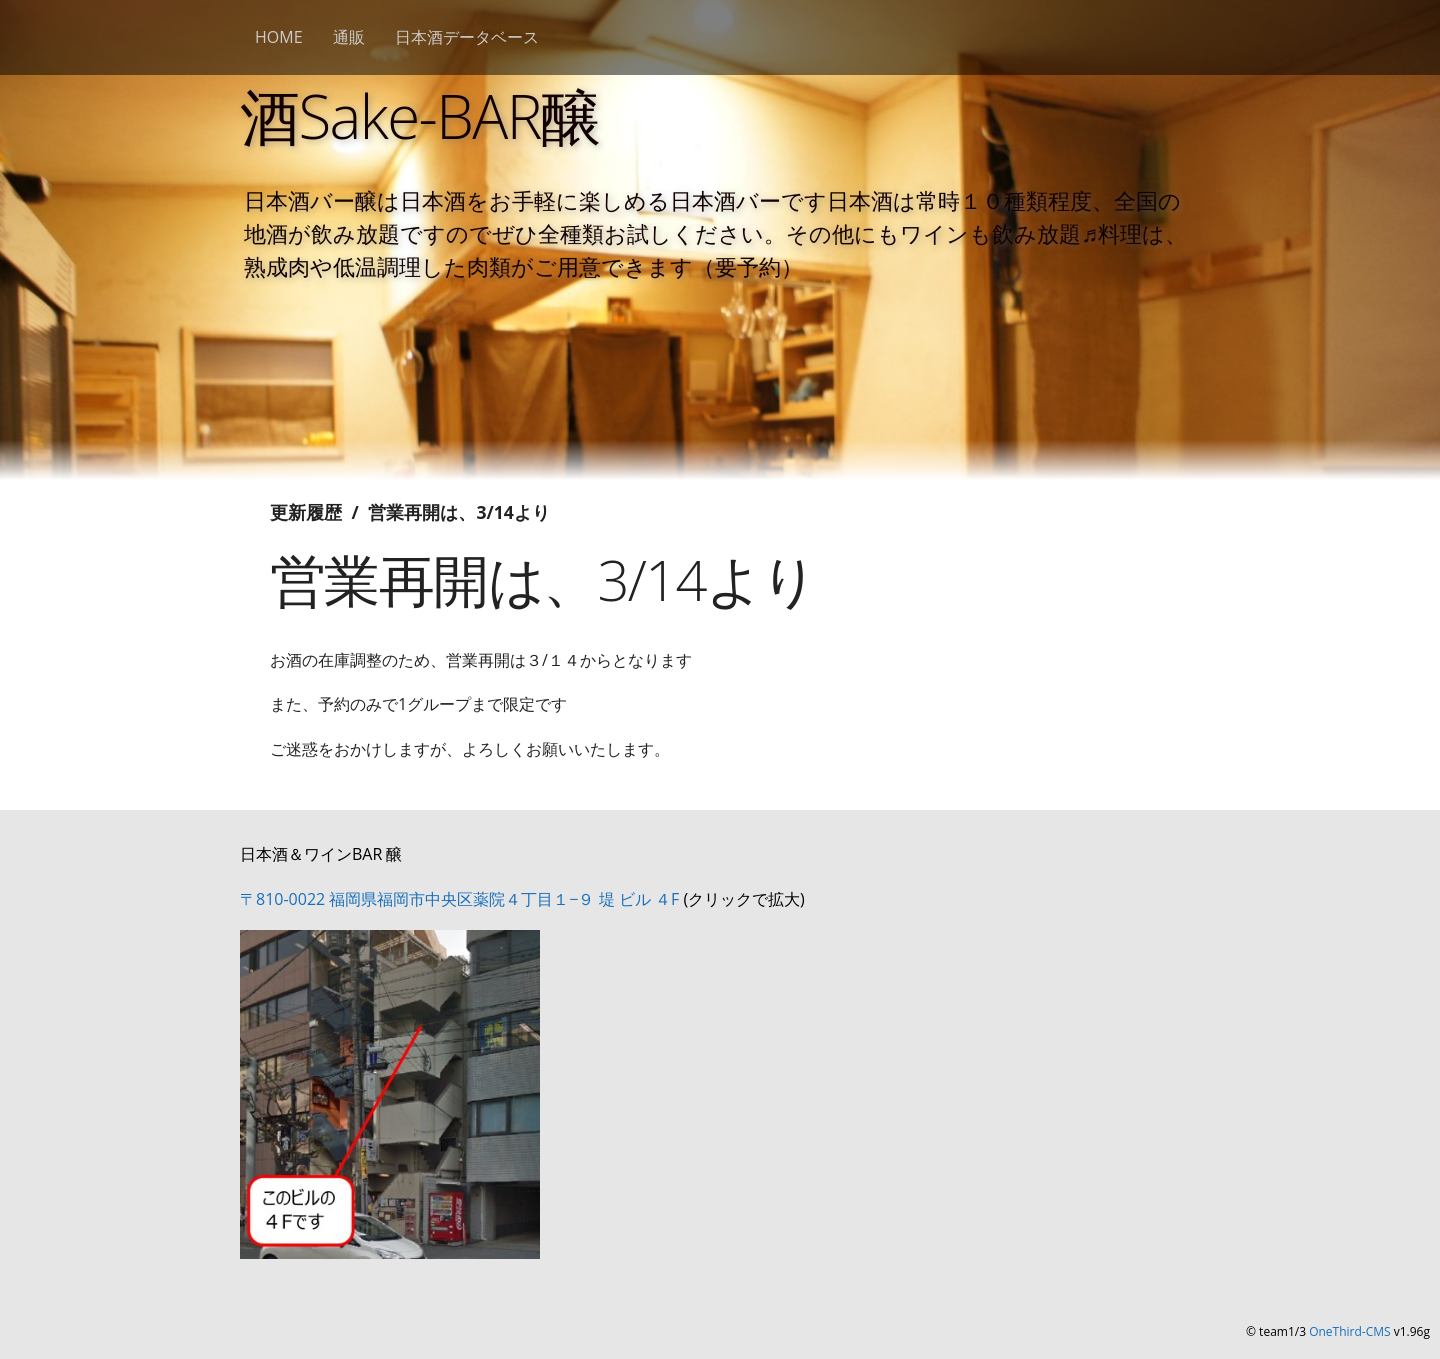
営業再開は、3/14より (458, 512)
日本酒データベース (467, 37)
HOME (279, 37)
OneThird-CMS (1349, 1331)
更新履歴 (306, 512)
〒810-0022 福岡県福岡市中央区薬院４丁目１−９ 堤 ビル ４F (459, 899)
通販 (349, 37)
